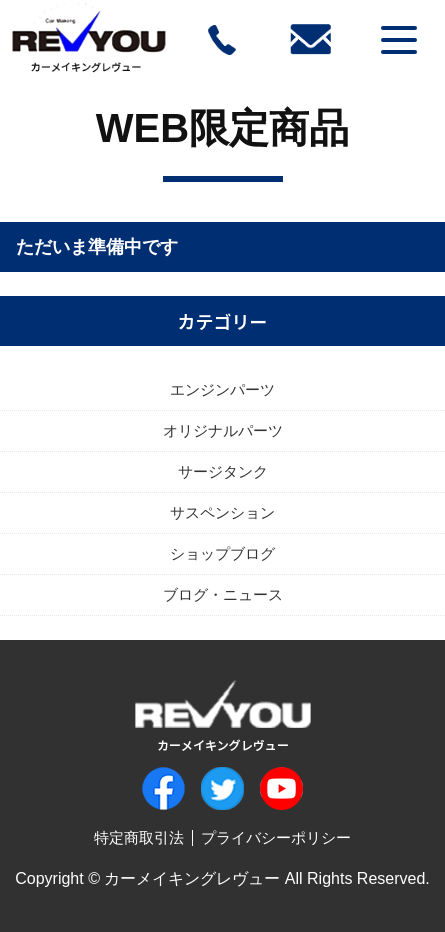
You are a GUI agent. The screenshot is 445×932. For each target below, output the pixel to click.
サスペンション (222, 512)
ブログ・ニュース (223, 594)
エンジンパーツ (222, 389)
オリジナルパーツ (223, 430)
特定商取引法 (139, 837)
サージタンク (223, 471)
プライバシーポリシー (276, 837)
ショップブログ (222, 553)
